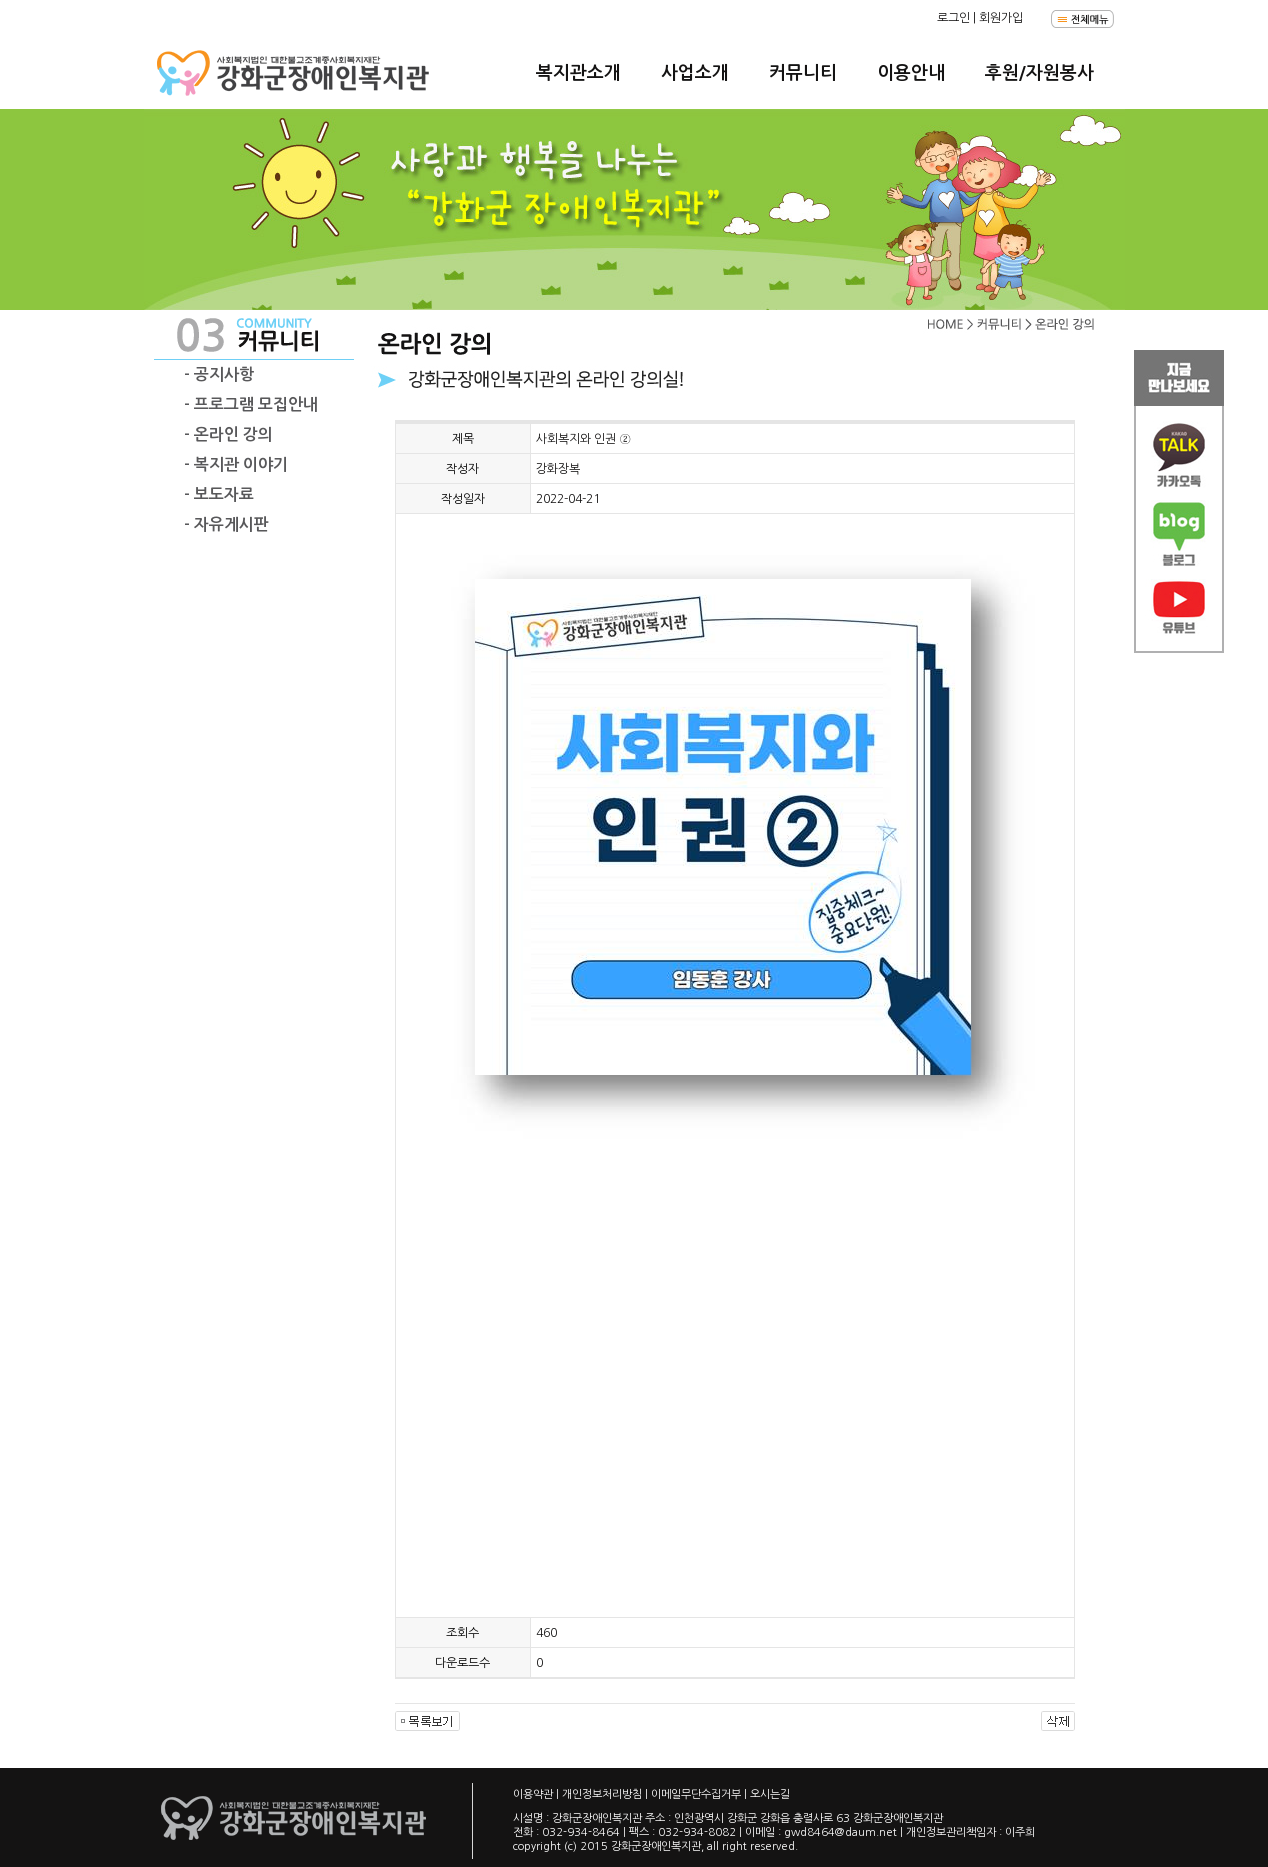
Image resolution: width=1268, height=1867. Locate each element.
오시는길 (770, 1794)
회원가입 (1001, 18)
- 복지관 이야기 (236, 464)
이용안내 (911, 73)
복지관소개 (578, 73)
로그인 (953, 18)
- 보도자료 (219, 494)
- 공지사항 (219, 374)
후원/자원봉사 (1039, 73)
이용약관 (533, 1794)
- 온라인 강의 (228, 434)
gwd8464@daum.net (840, 1832)
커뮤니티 (803, 73)
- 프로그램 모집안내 (251, 404)
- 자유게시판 (226, 524)
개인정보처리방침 (602, 1794)
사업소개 (695, 73)
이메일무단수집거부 (696, 1794)
